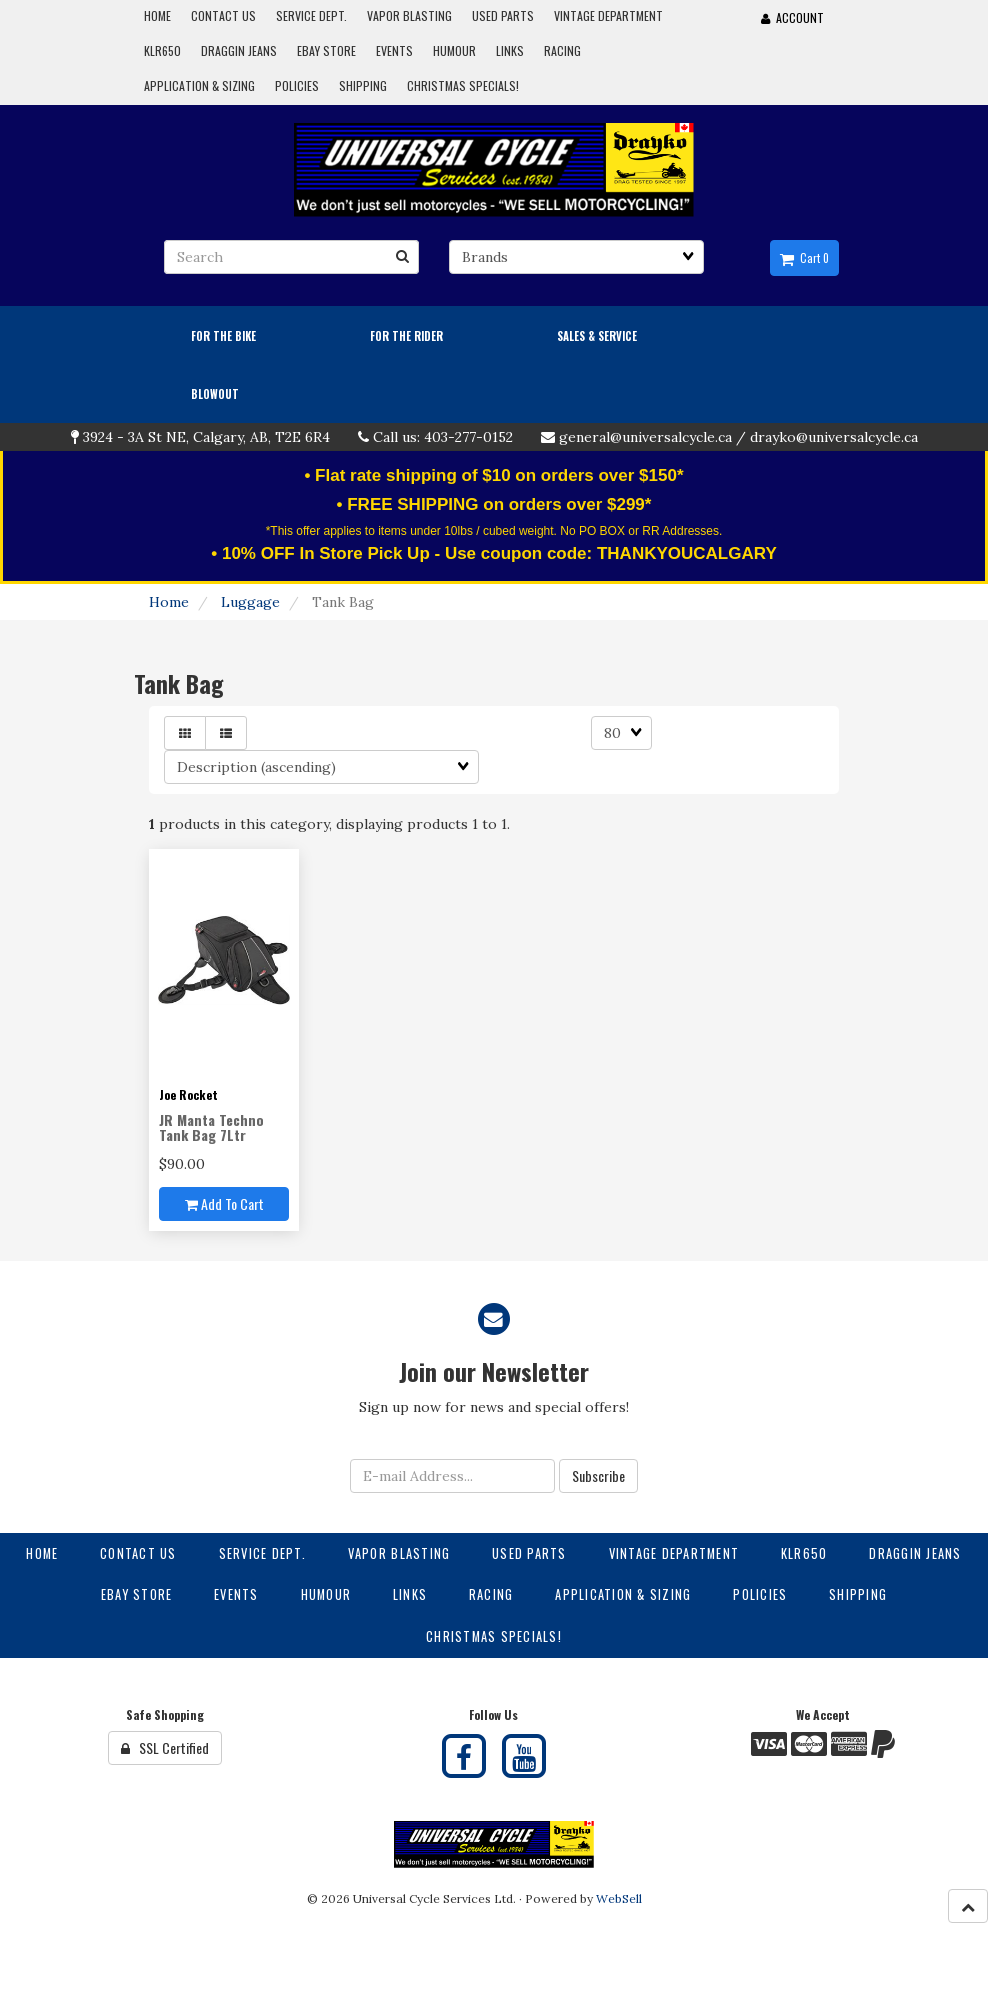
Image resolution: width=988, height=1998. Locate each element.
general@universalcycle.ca (645, 437)
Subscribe (598, 1475)
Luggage (250, 602)
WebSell (619, 1898)
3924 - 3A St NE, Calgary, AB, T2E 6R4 (206, 437)
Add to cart (224, 1203)
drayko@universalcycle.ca (834, 437)
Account (792, 17)
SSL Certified (165, 1747)
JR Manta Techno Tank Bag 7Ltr (211, 1127)
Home (169, 602)
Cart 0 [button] (804, 258)
